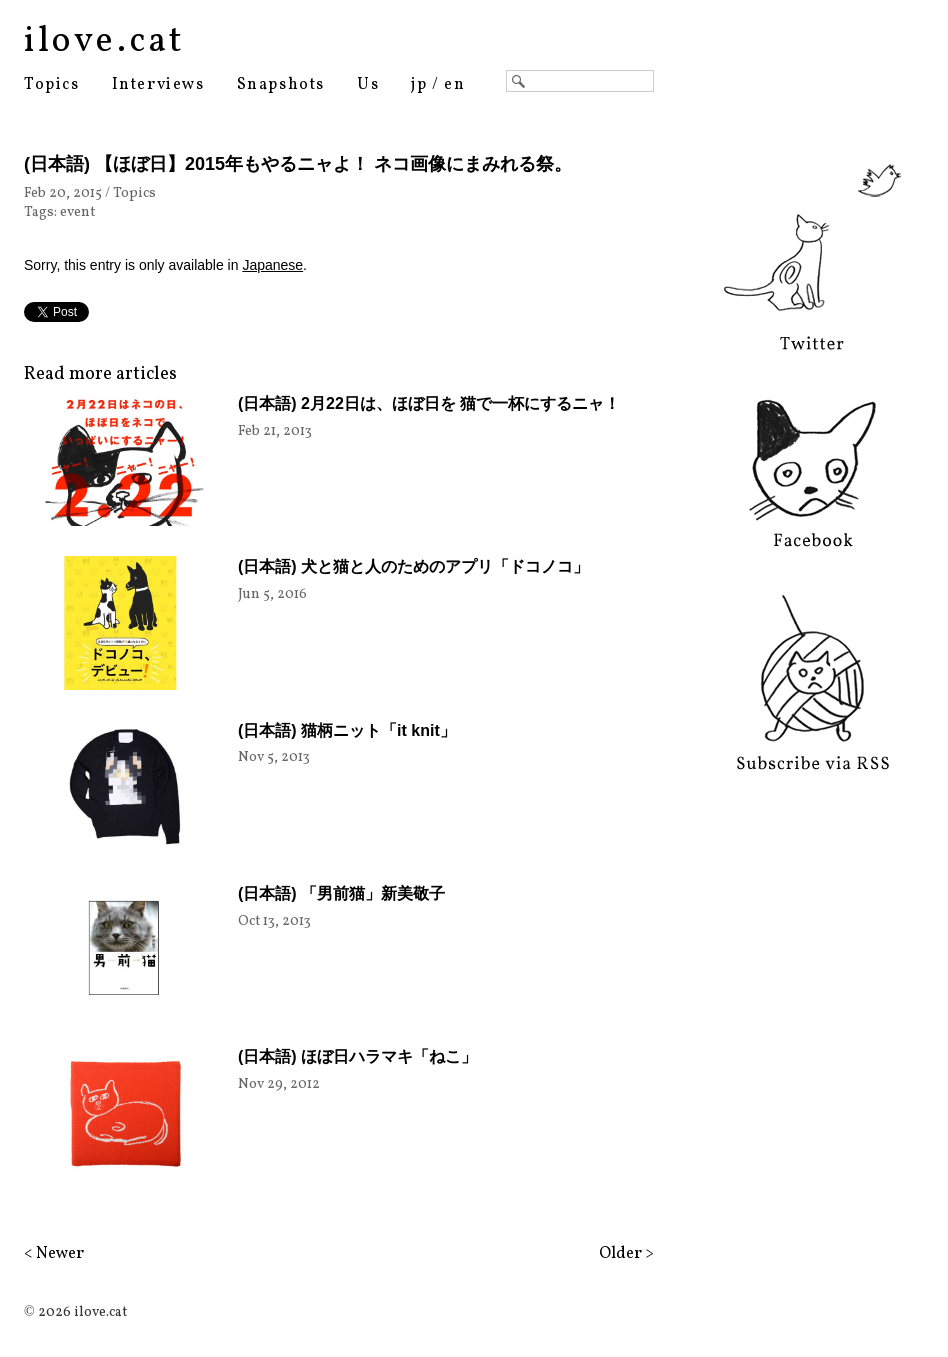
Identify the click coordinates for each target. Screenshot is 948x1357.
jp (419, 85)
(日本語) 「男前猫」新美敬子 (341, 893)
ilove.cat (104, 42)
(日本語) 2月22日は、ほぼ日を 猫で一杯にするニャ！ (429, 403)
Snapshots (281, 85)
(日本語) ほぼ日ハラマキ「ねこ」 (357, 1056)
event (77, 212)
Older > (626, 1254)
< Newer (54, 1254)
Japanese (272, 265)
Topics (52, 85)
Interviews (158, 85)
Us (368, 85)
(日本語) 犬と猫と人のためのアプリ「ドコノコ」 (413, 566)
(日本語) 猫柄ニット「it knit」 (347, 730)
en (454, 85)
